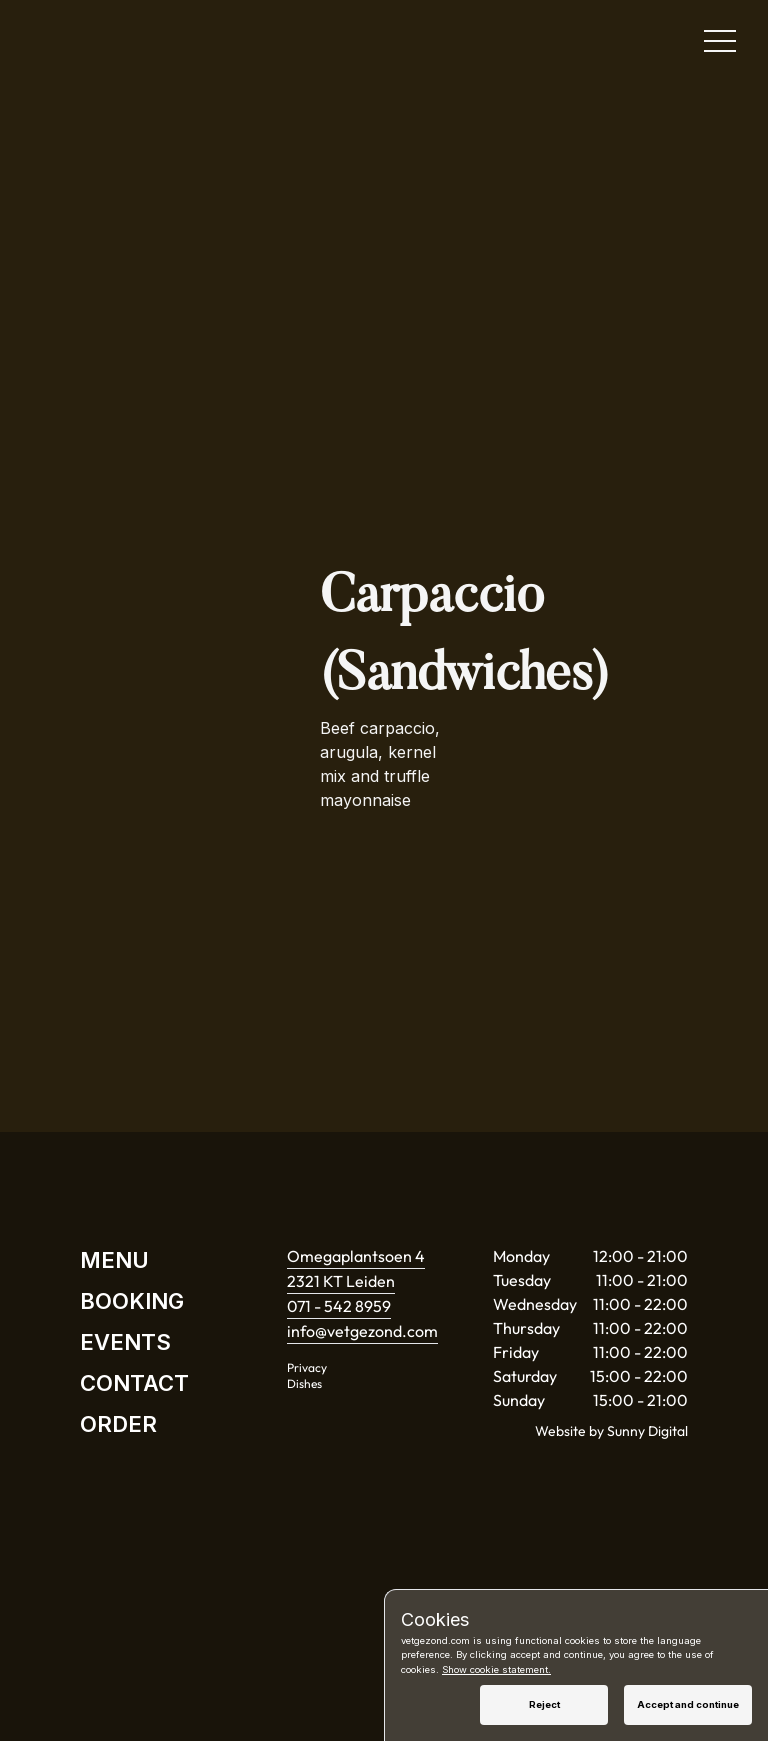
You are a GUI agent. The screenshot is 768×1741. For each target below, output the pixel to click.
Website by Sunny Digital (611, 1431)
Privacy (307, 1367)
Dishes (304, 1383)
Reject (544, 1704)
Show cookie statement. (496, 1669)
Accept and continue (688, 1704)
